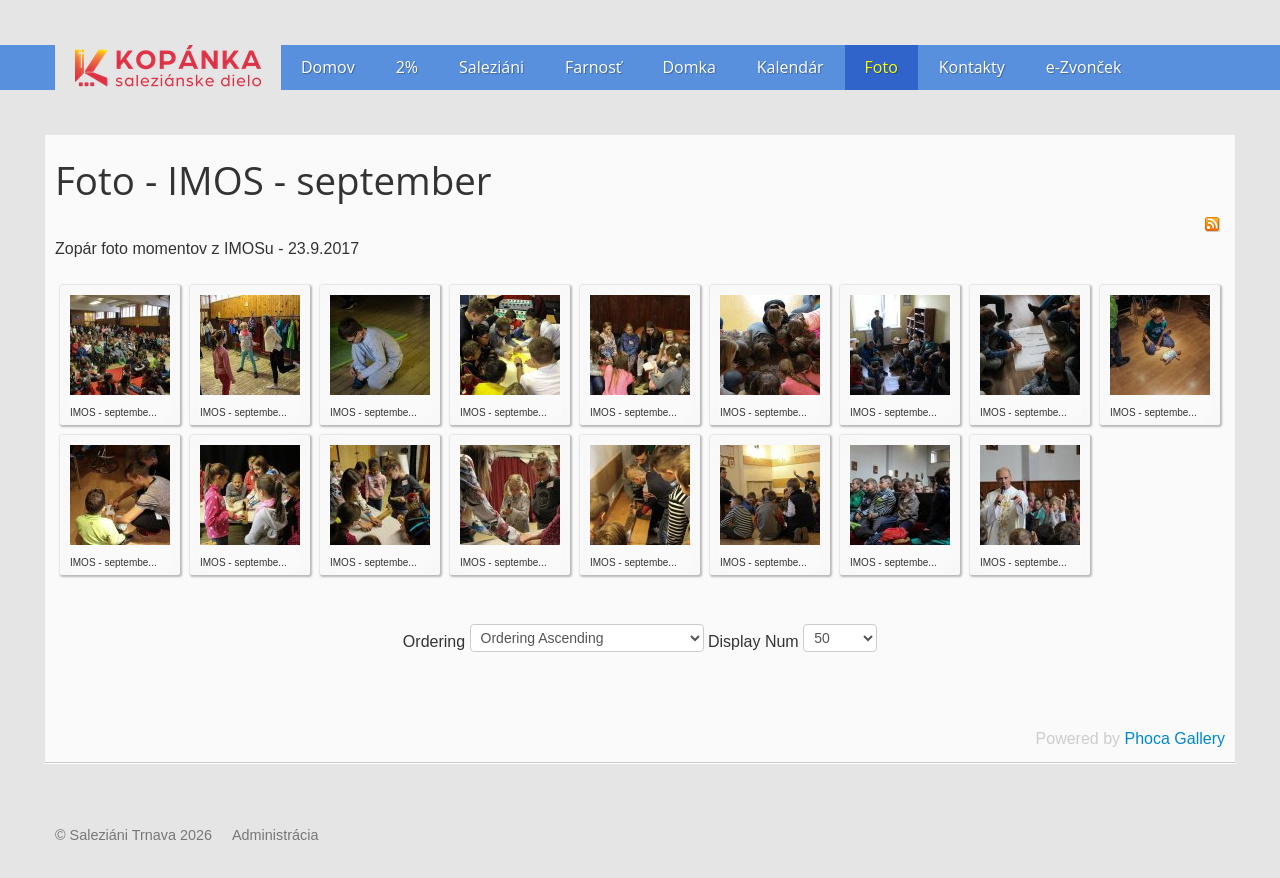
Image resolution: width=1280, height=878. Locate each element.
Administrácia (275, 835)
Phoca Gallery (1175, 738)
